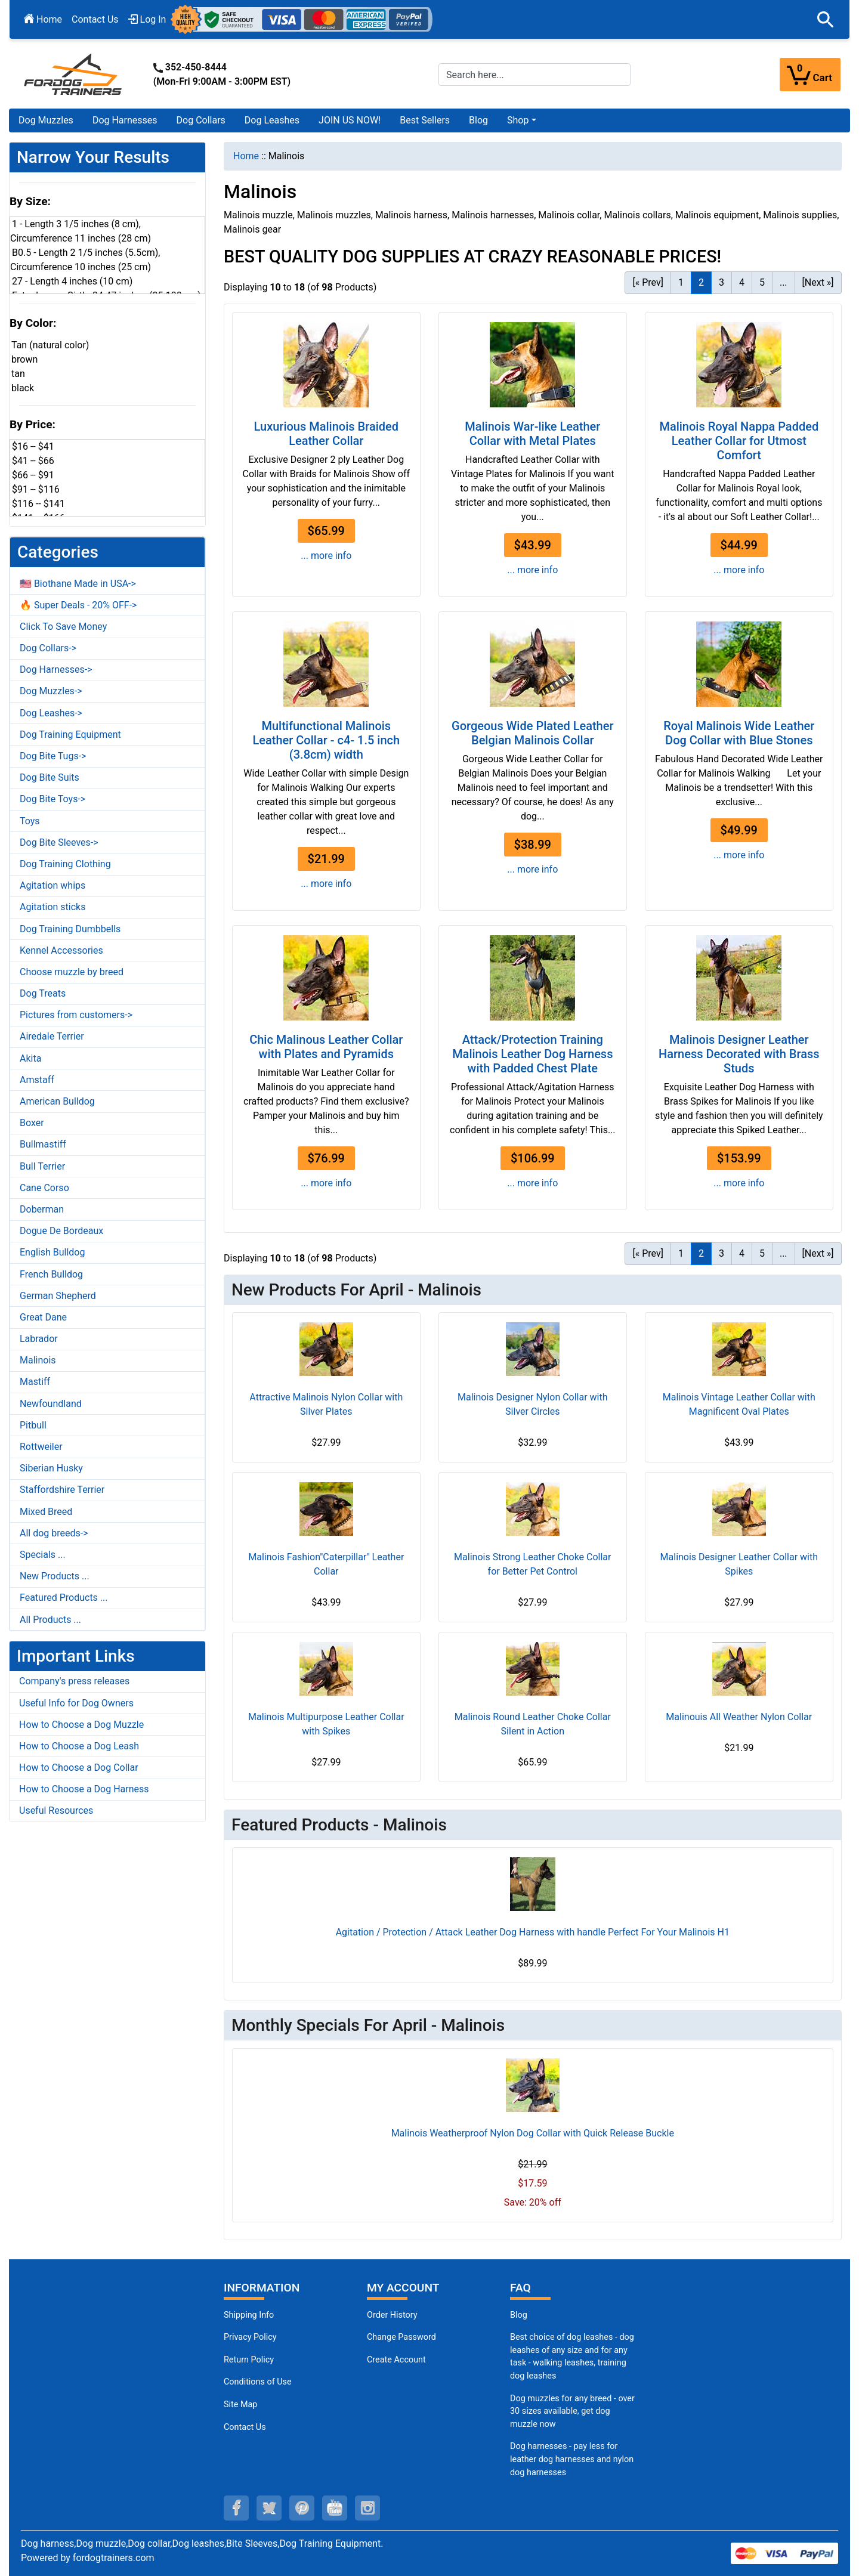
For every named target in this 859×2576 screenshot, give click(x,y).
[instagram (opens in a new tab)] (367, 2508)
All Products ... (50, 1619)
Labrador (39, 1338)
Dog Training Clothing (65, 864)
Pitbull (33, 1425)
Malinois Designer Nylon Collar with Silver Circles (533, 1404)
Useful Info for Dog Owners (76, 1703)
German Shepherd (58, 1295)
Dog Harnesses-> (56, 669)
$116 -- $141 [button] (38, 503)
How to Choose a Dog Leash (79, 1746)
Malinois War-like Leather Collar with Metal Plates (532, 433)
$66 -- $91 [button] (33, 475)
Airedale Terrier (52, 1036)
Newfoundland (51, 1403)
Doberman (42, 1209)
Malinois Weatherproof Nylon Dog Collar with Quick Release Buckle (532, 2133)
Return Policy (249, 2360)
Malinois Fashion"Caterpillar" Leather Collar (326, 1564)
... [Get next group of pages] (783, 282)
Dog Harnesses (124, 120)
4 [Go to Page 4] (741, 282)
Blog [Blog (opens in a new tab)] (478, 120)
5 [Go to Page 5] (762, 282)
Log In (147, 19)
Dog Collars (201, 120)
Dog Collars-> (48, 648)
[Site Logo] (73, 73)
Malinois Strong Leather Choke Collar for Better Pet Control (532, 1564)
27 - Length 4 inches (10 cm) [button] (72, 281)
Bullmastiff (43, 1144)
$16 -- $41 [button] (33, 446)
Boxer (32, 1122)
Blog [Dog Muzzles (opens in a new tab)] (518, 2315)
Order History (392, 2315)
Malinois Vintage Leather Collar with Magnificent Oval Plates (739, 1404)
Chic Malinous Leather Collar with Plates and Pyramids (326, 1046)
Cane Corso (44, 1187)
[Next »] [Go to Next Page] (818, 282)
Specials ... (43, 1554)
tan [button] (18, 373)
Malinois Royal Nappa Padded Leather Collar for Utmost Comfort (738, 440)
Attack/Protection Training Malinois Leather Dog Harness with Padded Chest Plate (532, 1053)
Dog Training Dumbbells (70, 929)
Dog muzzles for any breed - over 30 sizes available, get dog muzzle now (572, 2411)
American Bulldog (57, 1101)
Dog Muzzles (45, 120)
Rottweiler (41, 1446)
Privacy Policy (250, 2337)
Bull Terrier (42, 1166)
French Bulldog (51, 1274)
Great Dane (43, 1317)
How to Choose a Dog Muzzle (81, 1724)
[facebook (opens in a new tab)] (236, 2508)
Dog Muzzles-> (51, 691)
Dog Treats (43, 993)
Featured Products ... (64, 1597)
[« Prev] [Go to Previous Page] (647, 282)
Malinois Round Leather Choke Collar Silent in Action (533, 1724)
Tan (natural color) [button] (50, 345)
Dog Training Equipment (70, 734)
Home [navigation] (246, 156)
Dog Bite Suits (49, 777)
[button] (825, 19)
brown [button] (24, 359)
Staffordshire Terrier (62, 1489)
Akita (30, 1058)
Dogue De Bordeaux (61, 1230)
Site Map (240, 2404)
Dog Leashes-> (51, 713)
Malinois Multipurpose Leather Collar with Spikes (326, 1724)
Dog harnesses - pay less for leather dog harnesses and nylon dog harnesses (572, 2459)
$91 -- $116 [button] (36, 489)
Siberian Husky (51, 1468)
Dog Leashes (272, 120)
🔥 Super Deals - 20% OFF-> (78, 605)
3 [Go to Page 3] (721, 282)
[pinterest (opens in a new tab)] (302, 2508)
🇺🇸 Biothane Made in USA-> (78, 583)
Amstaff (37, 1080)
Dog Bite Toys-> (52, 799)
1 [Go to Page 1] (681, 282)
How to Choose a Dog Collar (78, 1767)
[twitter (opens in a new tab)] (269, 2508)
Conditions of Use (258, 2382)
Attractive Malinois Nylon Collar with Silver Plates (326, 1404)
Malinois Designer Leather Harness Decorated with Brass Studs (739, 1053)
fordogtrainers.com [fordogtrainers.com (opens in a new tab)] (114, 2557)
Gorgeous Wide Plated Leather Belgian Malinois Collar (532, 733)
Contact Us (95, 19)
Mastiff (35, 1381)
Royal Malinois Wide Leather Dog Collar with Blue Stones (738, 733)
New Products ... (54, 1576)
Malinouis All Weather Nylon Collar (739, 1717)
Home (43, 19)
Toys (30, 821)
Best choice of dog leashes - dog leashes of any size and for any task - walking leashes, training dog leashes (572, 2356)
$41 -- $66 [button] (33, 460)
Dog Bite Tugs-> (53, 756)
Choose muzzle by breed (71, 972)
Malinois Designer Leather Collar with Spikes (739, 1564)
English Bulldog (52, 1252)
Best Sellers (425, 120)
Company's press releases (74, 1681)
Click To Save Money (63, 626)
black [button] (22, 388)
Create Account (396, 2360)
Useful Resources (56, 1810)
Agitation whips (52, 885)
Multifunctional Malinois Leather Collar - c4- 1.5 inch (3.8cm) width (326, 740)
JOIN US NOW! (350, 120)
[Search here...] (534, 74)
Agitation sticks (52, 907)
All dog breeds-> (54, 1533)
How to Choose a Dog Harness (84, 1789)
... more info (326, 555)
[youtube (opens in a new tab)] (335, 2508)
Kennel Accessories (61, 950)
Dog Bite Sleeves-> (59, 842)
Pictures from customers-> (76, 1014)
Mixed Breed (46, 1511)
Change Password (401, 2337)
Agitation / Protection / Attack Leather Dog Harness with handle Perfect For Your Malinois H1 (533, 1932)
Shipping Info (249, 2315)
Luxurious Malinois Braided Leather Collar (326, 433)
